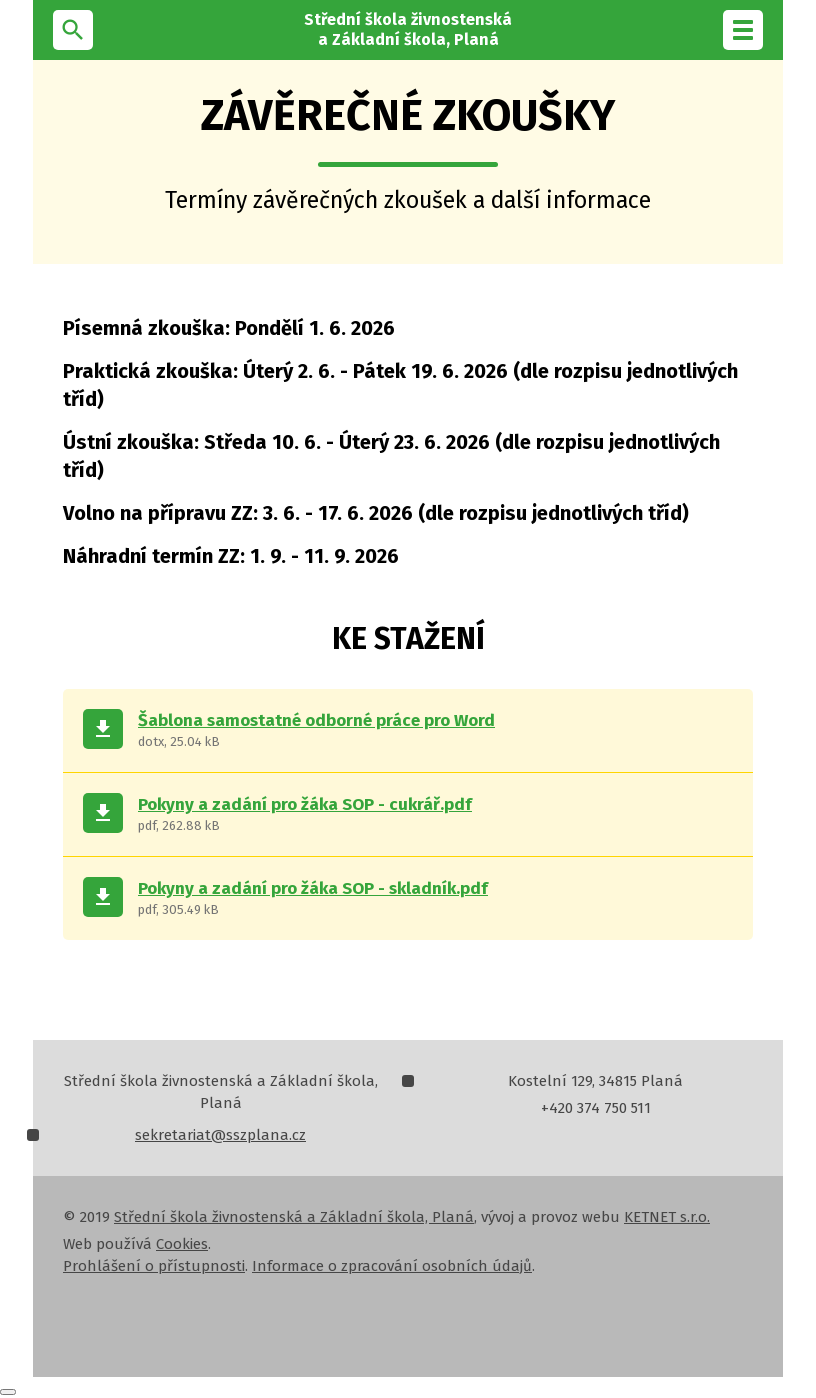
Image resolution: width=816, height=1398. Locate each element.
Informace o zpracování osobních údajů (392, 1266)
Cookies (182, 1244)
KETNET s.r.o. (667, 1217)
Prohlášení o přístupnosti (154, 1266)
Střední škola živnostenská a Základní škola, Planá (294, 1217)
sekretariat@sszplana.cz (220, 1135)
